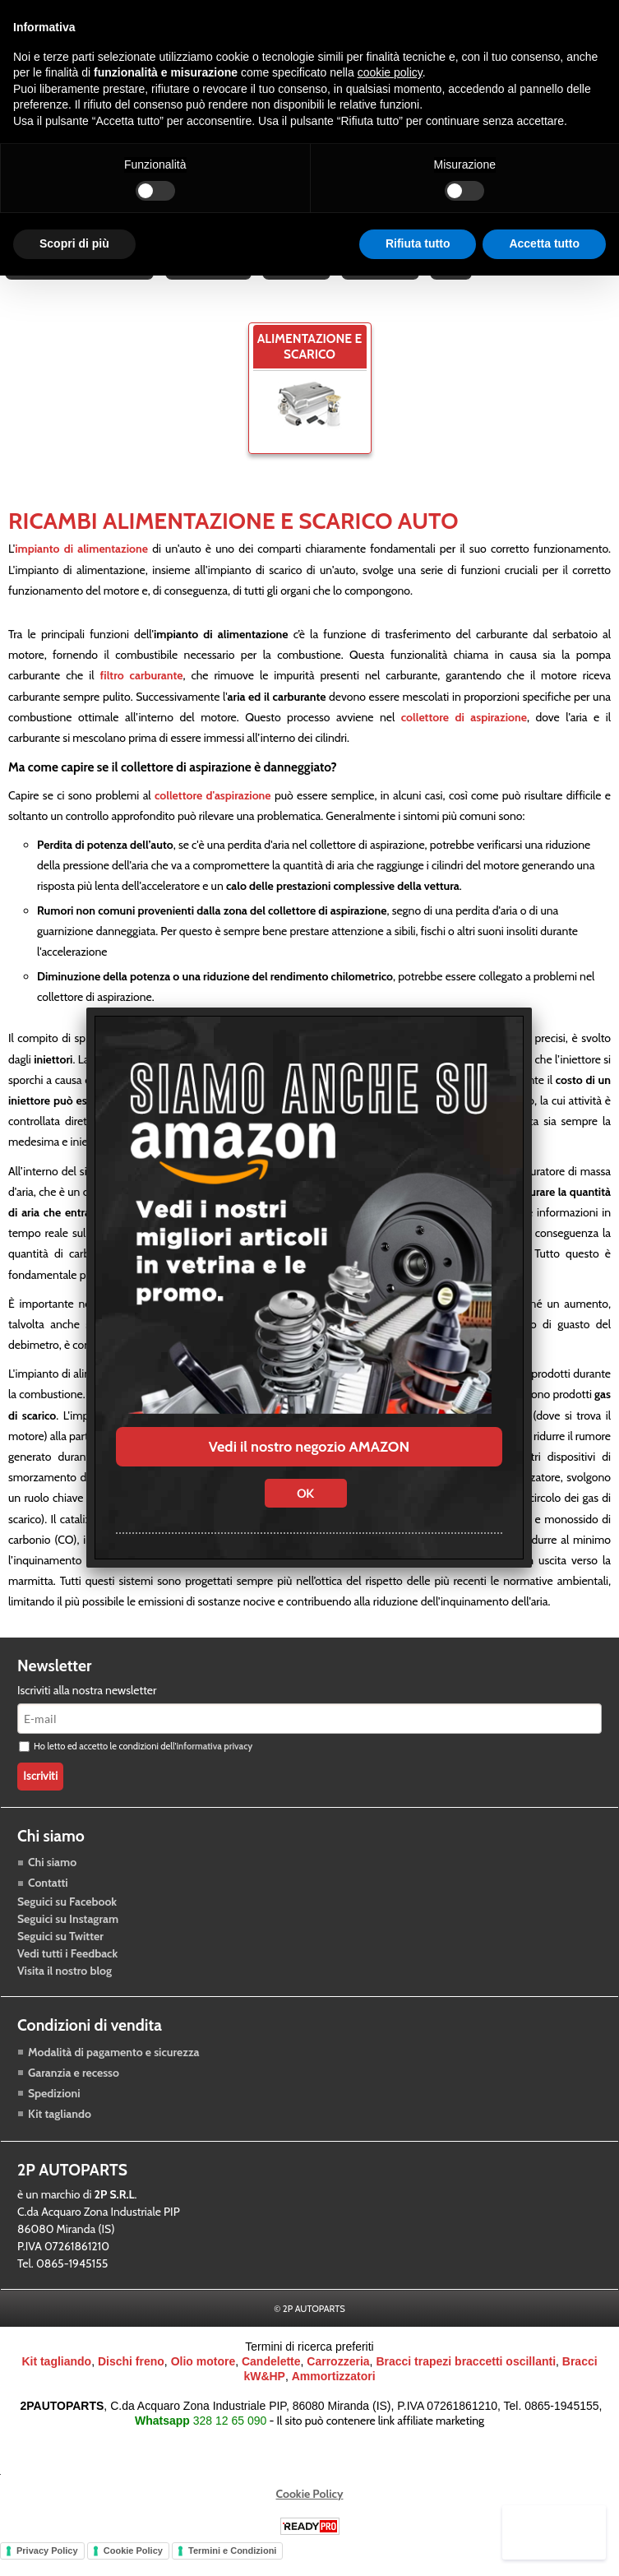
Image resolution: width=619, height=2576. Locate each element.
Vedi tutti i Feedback (67, 1975)
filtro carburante (140, 697)
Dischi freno (131, 2382)
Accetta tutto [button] (544, 243)
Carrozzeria (383, 282)
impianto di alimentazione (81, 570)
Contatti (48, 1904)
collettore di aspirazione (464, 738)
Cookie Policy (310, 2515)
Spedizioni (54, 2114)
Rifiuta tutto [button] (418, 243)
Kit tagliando (59, 2135)
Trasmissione (210, 282)
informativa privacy (214, 1767)
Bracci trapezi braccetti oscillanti (466, 2382)
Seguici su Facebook (67, 1923)
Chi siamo (52, 1884)
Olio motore (203, 2382)
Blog (456, 282)
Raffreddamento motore (80, 282)
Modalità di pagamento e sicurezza (113, 2073)
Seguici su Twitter (60, 1958)
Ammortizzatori (334, 2397)
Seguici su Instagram (67, 1941)
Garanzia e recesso (73, 2094)
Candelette (271, 2382)
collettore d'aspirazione (213, 817)
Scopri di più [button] (74, 243)
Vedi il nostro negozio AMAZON (309, 1447)
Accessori (299, 282)
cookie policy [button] (390, 72)
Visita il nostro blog (64, 1992)
